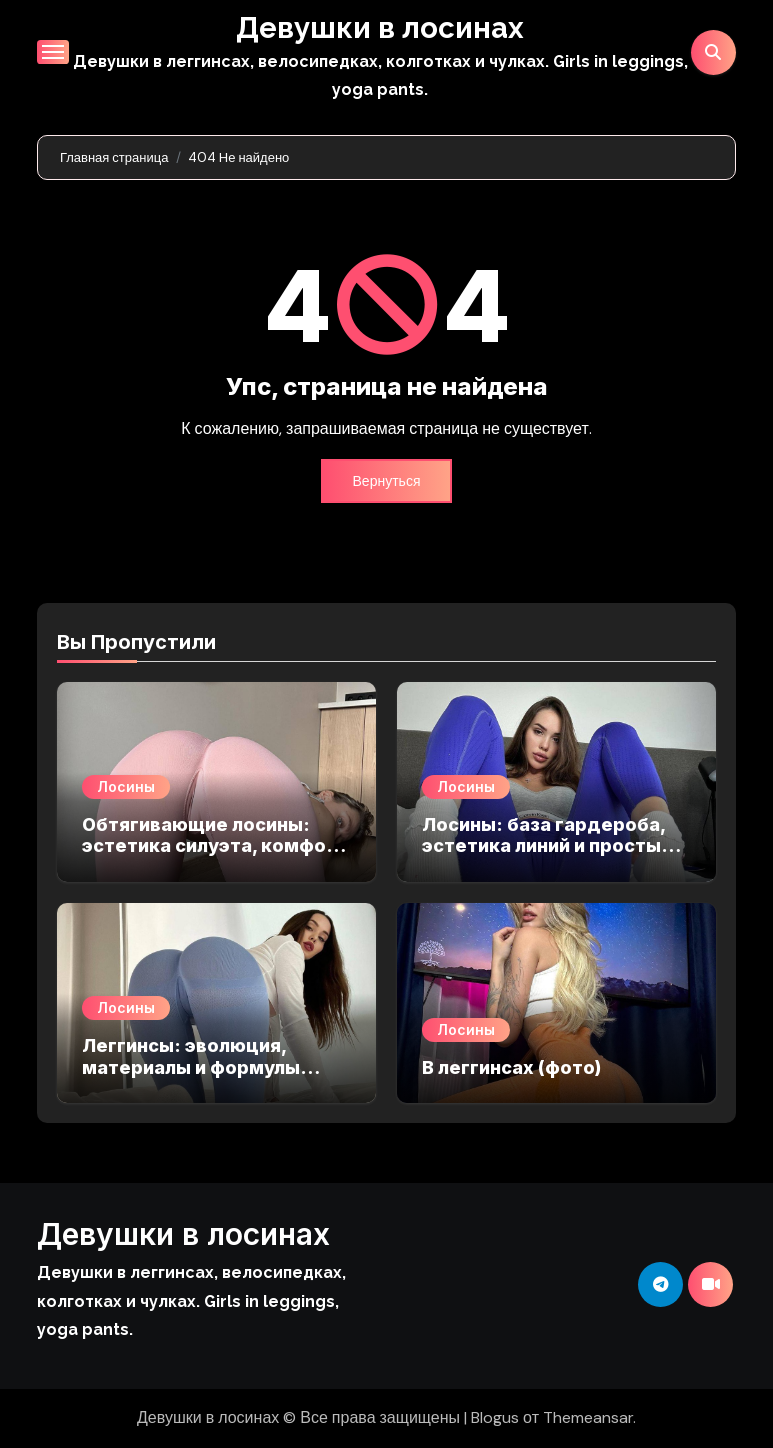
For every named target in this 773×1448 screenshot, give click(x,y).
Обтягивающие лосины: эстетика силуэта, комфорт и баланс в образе (215, 846)
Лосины (126, 786)
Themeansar (588, 1417)
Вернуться (387, 481)
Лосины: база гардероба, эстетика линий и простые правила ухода (547, 846)
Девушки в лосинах (380, 27)
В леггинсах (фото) (511, 1067)
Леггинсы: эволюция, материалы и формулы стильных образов (191, 1067)
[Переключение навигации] (53, 52)
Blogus (495, 1417)
